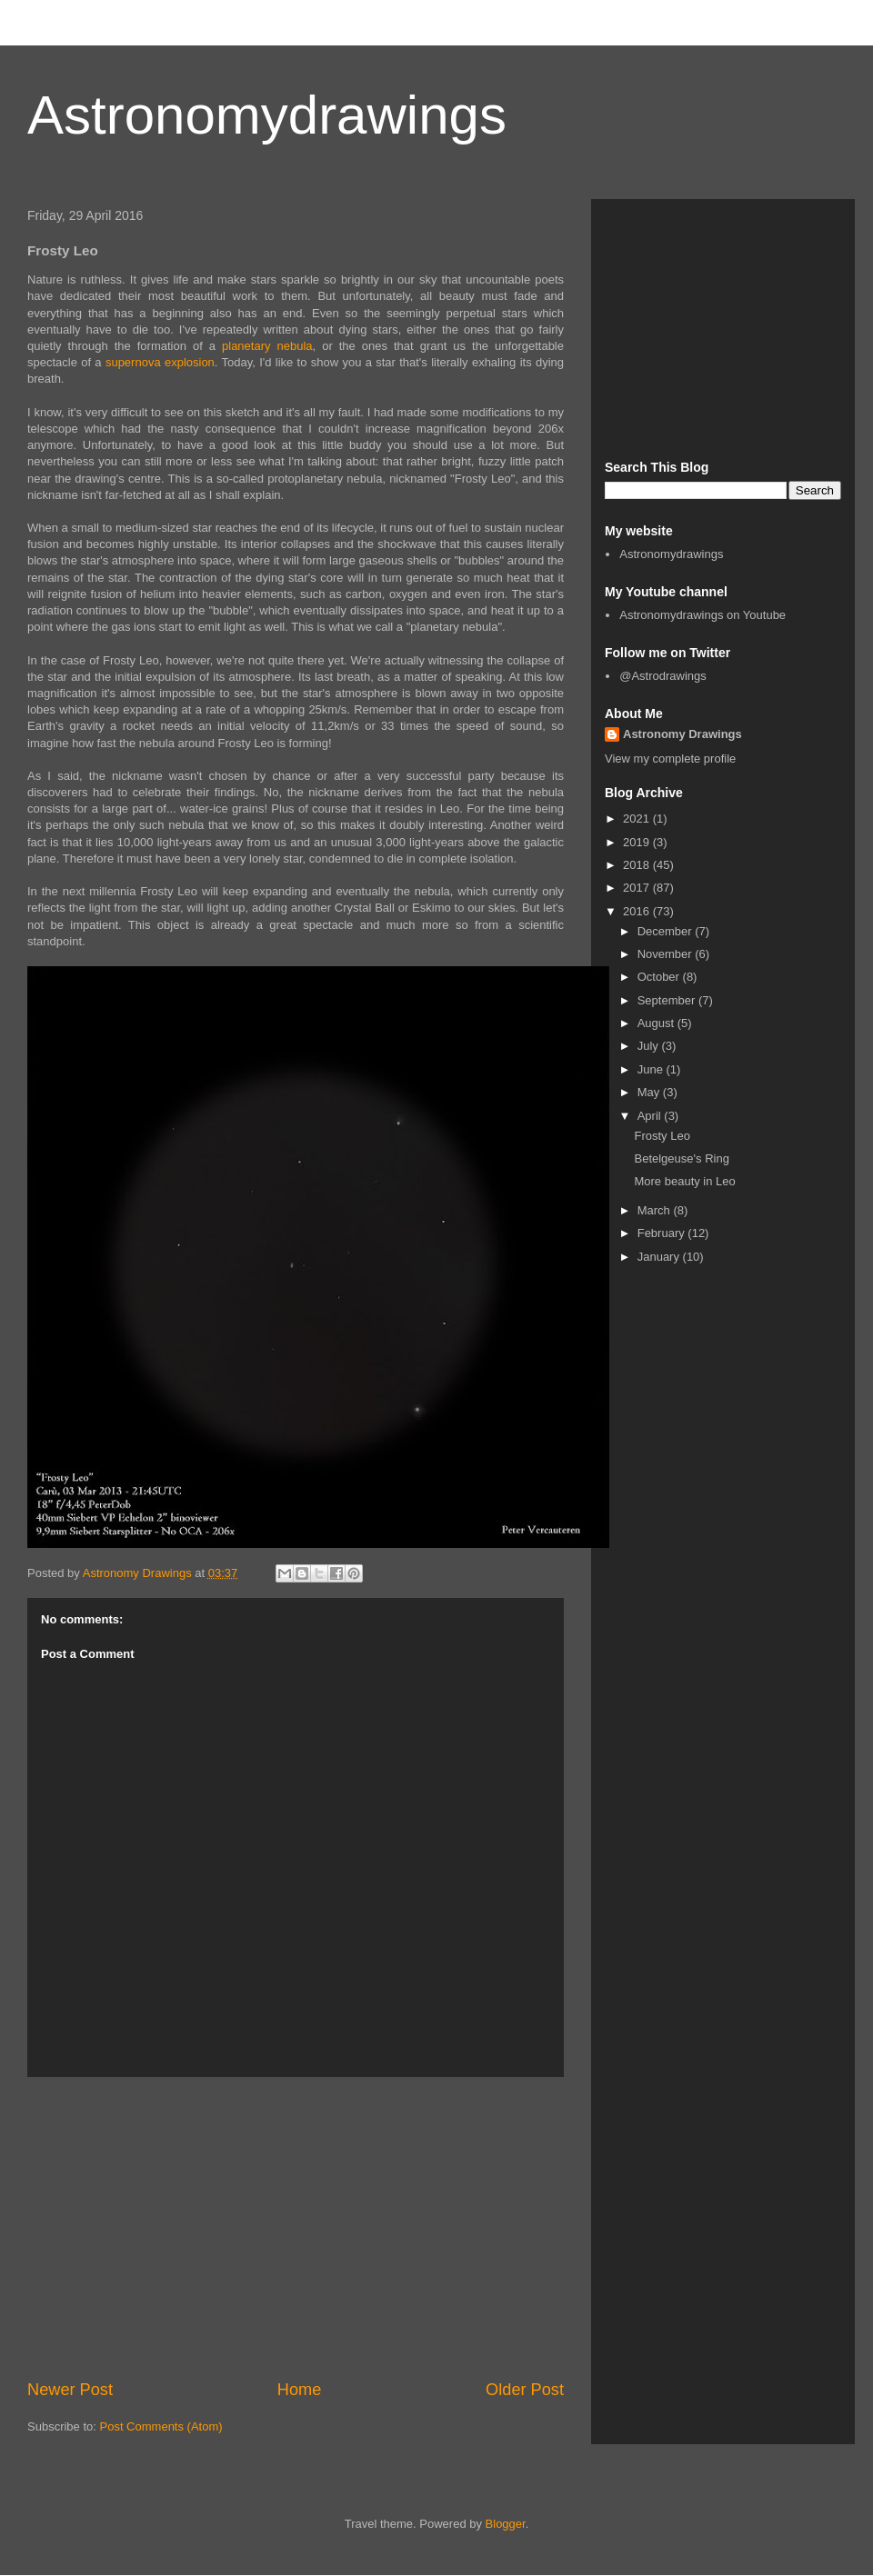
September (667, 1000)
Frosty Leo (661, 1136)
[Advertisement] (295, 2228)
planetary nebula (267, 346)
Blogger (506, 2524)
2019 (638, 842)
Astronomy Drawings (682, 734)
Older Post (525, 2390)
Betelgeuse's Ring (681, 1158)
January (660, 1256)
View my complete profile (670, 758)
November (666, 954)
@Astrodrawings (663, 676)
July (649, 1046)
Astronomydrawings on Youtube (702, 615)
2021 (638, 818)
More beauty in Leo (684, 1181)
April (651, 1116)
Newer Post (70, 2390)
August (657, 1023)
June (652, 1069)
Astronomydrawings (267, 115)
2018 (638, 865)
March (655, 1210)
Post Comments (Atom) (161, 2426)
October (660, 976)
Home (299, 2390)
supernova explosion (160, 362)
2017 (638, 887)
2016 (638, 911)
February (662, 1233)
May (650, 1092)
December (666, 931)
